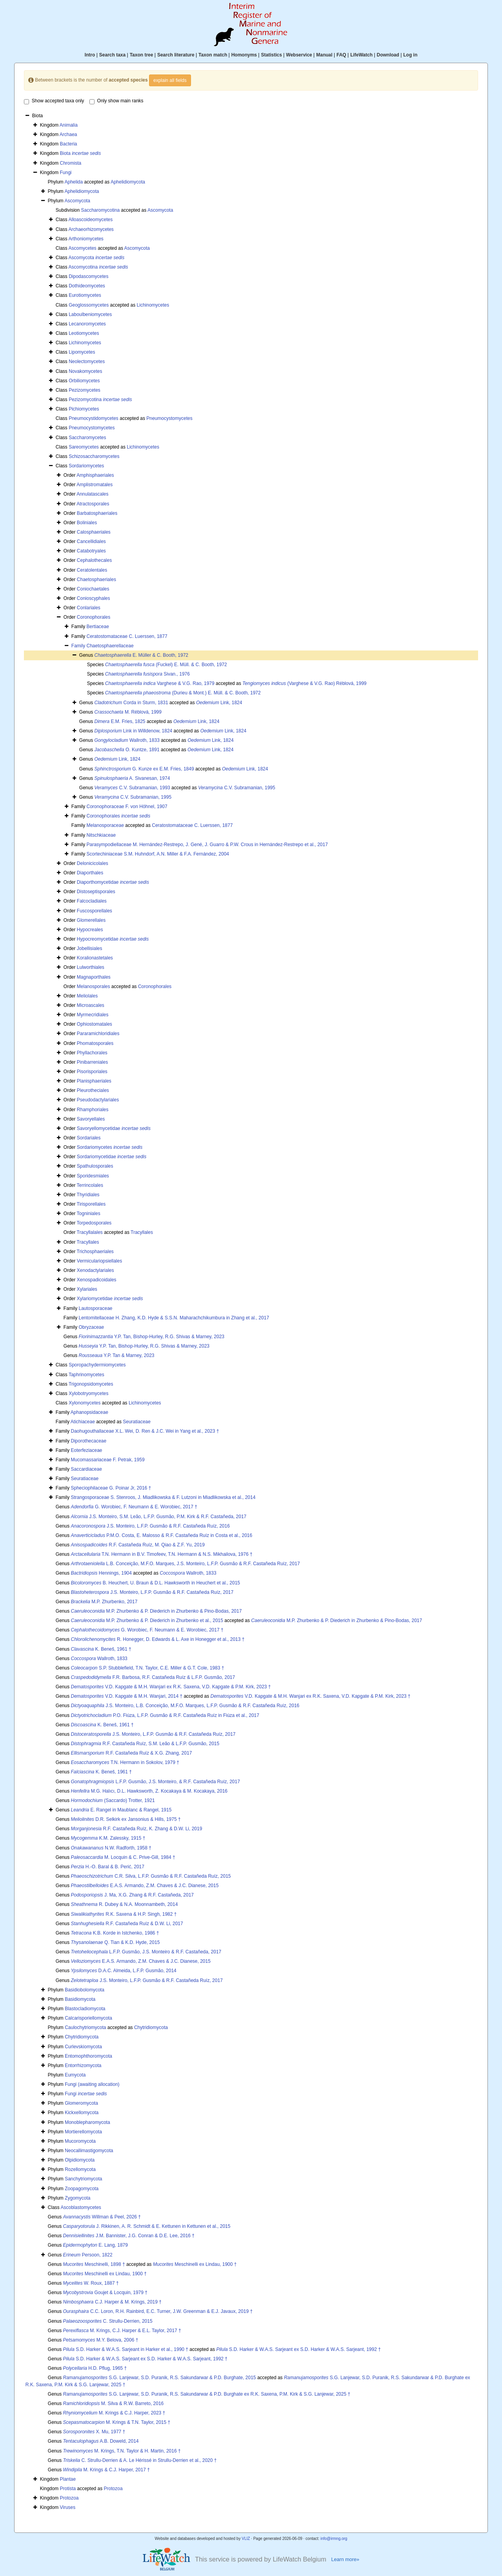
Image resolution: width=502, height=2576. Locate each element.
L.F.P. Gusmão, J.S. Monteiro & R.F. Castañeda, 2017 (146, 1952)
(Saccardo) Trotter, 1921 (113, 1800)
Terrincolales (90, 1185)
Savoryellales (91, 1119)
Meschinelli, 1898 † (94, 2264)
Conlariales (88, 607)
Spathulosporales (95, 1166)
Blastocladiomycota (85, 2008)
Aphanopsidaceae (89, 1412)
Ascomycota (77, 200)
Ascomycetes (82, 248)
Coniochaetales (93, 589)
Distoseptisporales (96, 891)
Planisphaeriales (94, 1081)
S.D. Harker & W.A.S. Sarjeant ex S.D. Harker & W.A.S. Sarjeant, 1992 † (298, 2349)
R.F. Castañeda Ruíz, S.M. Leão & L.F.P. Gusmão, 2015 (145, 1743)
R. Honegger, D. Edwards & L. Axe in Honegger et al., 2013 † (158, 1639)
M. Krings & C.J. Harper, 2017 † (106, 2469)
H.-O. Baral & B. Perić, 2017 (107, 1866)
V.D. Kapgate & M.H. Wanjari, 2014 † (127, 1696)
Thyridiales (88, 1194)
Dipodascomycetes (88, 276)
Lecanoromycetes (87, 324)
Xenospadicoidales (96, 1280)
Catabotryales (91, 551)
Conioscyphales (93, 598)
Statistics (271, 55)
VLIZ (246, 2538)
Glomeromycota (81, 2103)
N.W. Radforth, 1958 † (111, 1848)
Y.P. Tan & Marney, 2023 (117, 1355)
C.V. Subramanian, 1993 (132, 787)
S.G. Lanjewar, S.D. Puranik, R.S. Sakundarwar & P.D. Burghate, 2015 (159, 2377)
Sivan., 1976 (147, 674)
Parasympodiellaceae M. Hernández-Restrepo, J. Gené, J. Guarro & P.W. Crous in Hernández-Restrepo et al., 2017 (206, 844)
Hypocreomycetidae (113, 939)
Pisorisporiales (92, 1071)
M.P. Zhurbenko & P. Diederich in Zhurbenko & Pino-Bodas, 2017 (156, 1611)
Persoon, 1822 (88, 2255)
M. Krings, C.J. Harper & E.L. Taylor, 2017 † (122, 2330)
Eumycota (75, 2075)
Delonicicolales (92, 863)
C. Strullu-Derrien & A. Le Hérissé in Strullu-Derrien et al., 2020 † (140, 2460)
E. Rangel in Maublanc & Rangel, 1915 (121, 1810)
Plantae (68, 2479)
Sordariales (89, 1138)
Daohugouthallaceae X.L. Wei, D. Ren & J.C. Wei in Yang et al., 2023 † (145, 1431)
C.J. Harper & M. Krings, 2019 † (112, 2302)
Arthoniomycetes (85, 239)
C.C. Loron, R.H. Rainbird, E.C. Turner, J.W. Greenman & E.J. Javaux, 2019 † (158, 2311)
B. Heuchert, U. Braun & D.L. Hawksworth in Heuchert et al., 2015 (155, 1583)
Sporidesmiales (93, 1176)
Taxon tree (141, 55)
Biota (80, 153)
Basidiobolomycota (84, 1990)
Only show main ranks (116, 101)
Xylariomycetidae (110, 1298)
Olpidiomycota (80, 2160)
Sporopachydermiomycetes (97, 1365)
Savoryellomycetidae (114, 1128)
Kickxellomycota (81, 2112)
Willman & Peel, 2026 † (102, 2217)
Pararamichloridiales (98, 1033)
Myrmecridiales (93, 1014)
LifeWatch (361, 55)
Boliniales (87, 522)
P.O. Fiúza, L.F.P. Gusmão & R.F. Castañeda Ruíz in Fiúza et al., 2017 (165, 1715)
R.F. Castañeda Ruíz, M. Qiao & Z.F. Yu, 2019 (138, 1545)
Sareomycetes (84, 447)
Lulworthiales (90, 967)
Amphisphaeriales (95, 475)
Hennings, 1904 (101, 1573)
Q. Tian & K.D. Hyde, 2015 (115, 1942)
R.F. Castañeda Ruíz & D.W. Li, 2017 (127, 1923)
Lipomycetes (82, 352)
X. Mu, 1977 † (94, 2431)
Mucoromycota (80, 2141)
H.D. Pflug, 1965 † (95, 2368)
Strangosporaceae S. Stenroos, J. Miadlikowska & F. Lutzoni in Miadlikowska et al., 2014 (163, 1497)
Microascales (90, 1005)
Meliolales (87, 996)
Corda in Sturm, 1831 (131, 702)
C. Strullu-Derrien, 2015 (108, 2321)
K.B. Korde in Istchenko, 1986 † (115, 1933)
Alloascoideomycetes (90, 219)
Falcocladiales (92, 901)
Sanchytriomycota (83, 2179)
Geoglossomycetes (89, 305)
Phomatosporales (95, 1043)
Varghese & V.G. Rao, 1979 (160, 683)
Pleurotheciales (93, 1090)
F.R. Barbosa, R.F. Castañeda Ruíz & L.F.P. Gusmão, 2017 (153, 1677)
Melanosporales (93, 986)
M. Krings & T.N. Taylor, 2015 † (117, 2422)
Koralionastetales (95, 958)
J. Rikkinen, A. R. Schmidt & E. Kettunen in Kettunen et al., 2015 (147, 2226)
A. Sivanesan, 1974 (132, 778)
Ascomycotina (98, 267)
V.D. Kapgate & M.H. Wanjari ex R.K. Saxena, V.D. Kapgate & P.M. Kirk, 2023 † (171, 1686)
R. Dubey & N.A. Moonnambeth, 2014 (124, 1904)
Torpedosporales (94, 1223)
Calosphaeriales (94, 532)
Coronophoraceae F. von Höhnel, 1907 (126, 806)
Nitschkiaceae (101, 835)
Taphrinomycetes (86, 1374)
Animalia (69, 125)
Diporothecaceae (88, 1441)
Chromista (71, 163)
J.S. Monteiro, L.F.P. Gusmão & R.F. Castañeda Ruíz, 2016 (150, 1526)
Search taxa (112, 55)
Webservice (299, 55)
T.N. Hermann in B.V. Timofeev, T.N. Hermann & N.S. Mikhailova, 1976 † (162, 1554)
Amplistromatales (94, 484)
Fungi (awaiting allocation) (92, 2084)
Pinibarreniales (92, 1062)
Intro (90, 55)
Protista (68, 2488)
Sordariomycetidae (111, 1156)
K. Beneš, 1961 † (101, 1649)
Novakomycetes (85, 371)
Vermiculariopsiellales (99, 1261)
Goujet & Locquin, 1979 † (105, 2292)
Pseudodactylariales (98, 1100)
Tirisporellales (91, 1204)
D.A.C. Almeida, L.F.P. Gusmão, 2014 (123, 1970)
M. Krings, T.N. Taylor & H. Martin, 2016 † (122, 2451)
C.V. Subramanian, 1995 (236, 787)
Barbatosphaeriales (97, 513)
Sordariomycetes (86, 466)
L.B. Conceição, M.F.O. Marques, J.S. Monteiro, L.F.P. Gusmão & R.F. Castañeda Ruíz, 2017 (185, 1563)
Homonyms (244, 55)
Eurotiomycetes (85, 295)
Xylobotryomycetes (88, 1393)
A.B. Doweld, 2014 (101, 2441)
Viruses (68, 2507)
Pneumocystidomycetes (93, 418)
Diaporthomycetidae (113, 882)
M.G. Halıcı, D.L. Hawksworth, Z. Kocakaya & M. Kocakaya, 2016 (149, 1791)
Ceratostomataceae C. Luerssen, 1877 (126, 636)
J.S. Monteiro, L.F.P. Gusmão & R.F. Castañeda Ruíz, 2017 (152, 1592)
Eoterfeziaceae (86, 1450)
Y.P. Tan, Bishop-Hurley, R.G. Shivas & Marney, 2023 (152, 1336)
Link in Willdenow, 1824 (134, 731)
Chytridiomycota (151, 2027)
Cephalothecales (94, 560)
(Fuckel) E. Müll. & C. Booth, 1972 (166, 664)
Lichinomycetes (153, 305)
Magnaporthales (94, 977)
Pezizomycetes (84, 390)
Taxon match (212, 55)
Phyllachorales (92, 1052)
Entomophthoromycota (88, 2056)
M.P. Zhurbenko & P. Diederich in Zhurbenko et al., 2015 (147, 1620)
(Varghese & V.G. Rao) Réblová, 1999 (304, 683)
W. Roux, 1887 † (91, 2283)
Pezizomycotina (100, 399)
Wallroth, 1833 (127, 740)
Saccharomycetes (87, 437)
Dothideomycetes (87, 286)
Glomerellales (91, 920)
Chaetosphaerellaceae (109, 646)
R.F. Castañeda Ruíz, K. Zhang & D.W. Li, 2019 (136, 1828)
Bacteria (68, 144)
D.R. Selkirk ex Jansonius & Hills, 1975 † (126, 1819)
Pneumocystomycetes (169, 418)
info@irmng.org (333, 2538)
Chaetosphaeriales (96, 579)
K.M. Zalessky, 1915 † (108, 1838)
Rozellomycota (80, 2169)
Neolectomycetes (87, 361)
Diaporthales (90, 873)
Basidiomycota (80, 1999)
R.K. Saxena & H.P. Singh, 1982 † (124, 1914)
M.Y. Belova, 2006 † (100, 2340)
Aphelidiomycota (128, 182)
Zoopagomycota (81, 2188)
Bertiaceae (97, 626)
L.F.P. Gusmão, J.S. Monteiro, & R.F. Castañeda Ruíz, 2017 (155, 1781)
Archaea (68, 134)
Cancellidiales (91, 541)
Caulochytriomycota (85, 2027)
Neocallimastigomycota (89, 2150)
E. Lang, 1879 (95, 2245)
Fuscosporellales (94, 911)
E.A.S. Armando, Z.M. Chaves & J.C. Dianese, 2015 (145, 1885)
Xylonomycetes (84, 1403)
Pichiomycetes (84, 409)
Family (79, 646)
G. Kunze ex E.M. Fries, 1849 (144, 769)
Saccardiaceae (86, 1469)
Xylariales (87, 1289)
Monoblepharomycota (87, 2122)
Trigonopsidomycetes (91, 1384)
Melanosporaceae (105, 825)
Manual (324, 55)
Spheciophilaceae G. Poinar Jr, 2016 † (111, 1488)
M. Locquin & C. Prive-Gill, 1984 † (123, 1857)
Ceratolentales (92, 570)
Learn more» (345, 2559)
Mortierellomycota (83, 2132)
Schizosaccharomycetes (94, 456)
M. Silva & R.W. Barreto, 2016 (113, 2403)
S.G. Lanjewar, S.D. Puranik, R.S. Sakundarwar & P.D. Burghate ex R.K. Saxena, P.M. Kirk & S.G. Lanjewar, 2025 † (207, 2394)
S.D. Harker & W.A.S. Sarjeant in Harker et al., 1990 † (125, 2349)
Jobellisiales (89, 948)
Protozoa (113, 2488)
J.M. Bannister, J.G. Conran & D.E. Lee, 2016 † (129, 2235)
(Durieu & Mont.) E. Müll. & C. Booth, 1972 (183, 693)
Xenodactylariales (95, 1270)
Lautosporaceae (95, 1308)
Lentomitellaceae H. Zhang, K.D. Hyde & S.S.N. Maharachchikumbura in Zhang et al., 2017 (173, 1318)
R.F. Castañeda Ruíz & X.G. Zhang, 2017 (131, 1753)
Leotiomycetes (84, 333)
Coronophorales (93, 617)
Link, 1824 (219, 702)
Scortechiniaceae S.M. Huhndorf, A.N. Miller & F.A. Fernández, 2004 (157, 854)
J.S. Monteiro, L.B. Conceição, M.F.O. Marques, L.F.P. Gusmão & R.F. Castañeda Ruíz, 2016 (185, 1705)
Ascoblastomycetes (80, 2207)
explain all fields (170, 80)
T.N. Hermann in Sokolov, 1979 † (125, 1762)
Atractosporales (92, 504)
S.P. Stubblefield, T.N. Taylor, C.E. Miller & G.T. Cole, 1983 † (147, 1668)
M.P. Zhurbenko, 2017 (104, 1601)
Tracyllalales (90, 1232)
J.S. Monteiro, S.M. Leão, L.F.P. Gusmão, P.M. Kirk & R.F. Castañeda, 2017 (159, 1516)
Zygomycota (77, 2198)
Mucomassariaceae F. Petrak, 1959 (107, 1459)
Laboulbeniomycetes (90, 314)
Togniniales (88, 1213)
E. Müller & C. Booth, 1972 (141, 655)
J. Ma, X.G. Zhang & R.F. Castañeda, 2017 (132, 1895)
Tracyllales (142, 1232)
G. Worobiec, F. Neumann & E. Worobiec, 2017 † (134, 1507)
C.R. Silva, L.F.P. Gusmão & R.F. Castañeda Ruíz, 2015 (151, 1876)
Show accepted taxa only (54, 101)
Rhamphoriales (93, 1109)
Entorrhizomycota (83, 2065)
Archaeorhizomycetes (90, 229)
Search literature (176, 55)
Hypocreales (90, 929)
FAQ (341, 55)
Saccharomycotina (100, 210)
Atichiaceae (83, 1421)
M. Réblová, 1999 (128, 712)
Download (388, 55)
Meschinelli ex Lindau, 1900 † (194, 2264)
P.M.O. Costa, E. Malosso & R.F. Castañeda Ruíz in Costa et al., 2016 (162, 1535)
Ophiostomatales (94, 1024)
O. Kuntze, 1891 (127, 749)
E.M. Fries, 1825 (120, 721)
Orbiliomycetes (84, 380)
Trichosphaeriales (95, 1251)
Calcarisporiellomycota (88, 2018)
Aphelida (73, 182)
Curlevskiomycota (83, 2046)
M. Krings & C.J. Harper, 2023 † (114, 2413)
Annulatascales (92, 494)
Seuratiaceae (137, 1421)
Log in (410, 55)
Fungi (66, 172)
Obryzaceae (91, 1327)
